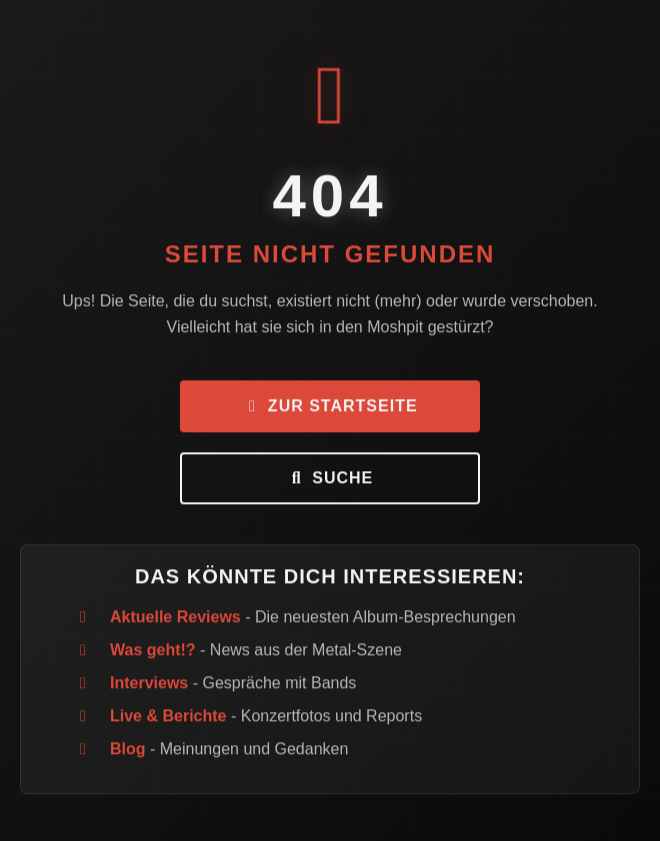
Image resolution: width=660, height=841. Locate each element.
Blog (128, 750)
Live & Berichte (168, 717)
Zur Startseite (329, 407)
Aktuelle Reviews (175, 618)
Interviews (149, 684)
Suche (330, 479)
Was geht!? (153, 651)
